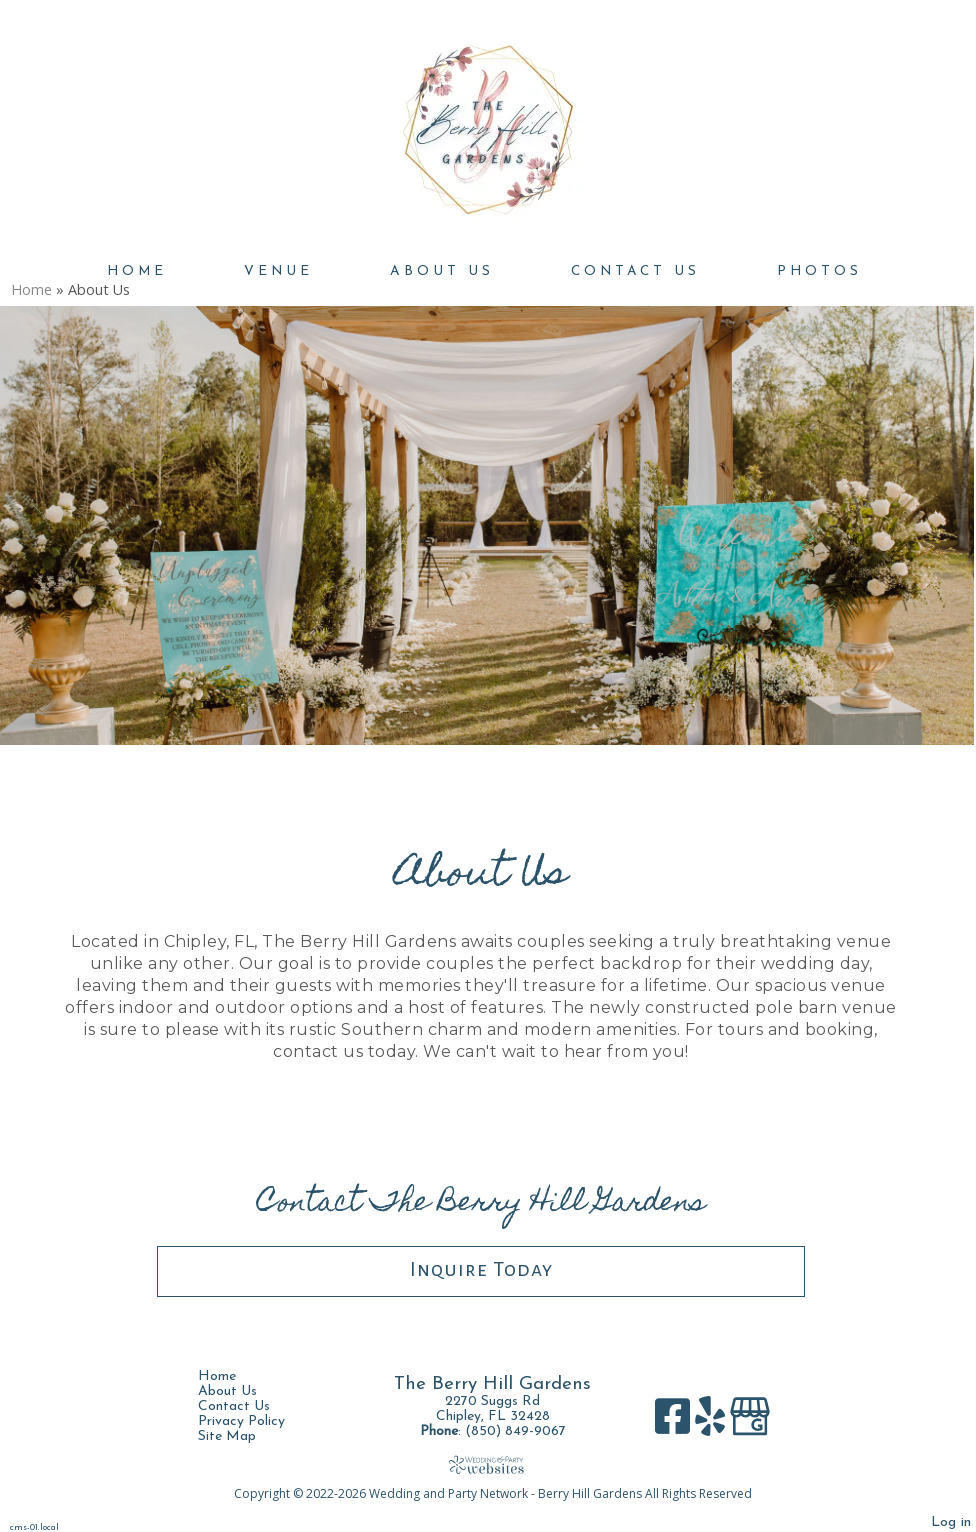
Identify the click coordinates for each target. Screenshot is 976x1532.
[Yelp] (712, 1423)
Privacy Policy (256, 1421)
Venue (278, 271)
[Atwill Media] (493, 1464)
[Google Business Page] (750, 1423)
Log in (951, 1522)
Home (137, 271)
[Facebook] (675, 1423)
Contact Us (635, 271)
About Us (442, 271)
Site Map (242, 1436)
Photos (819, 271)
